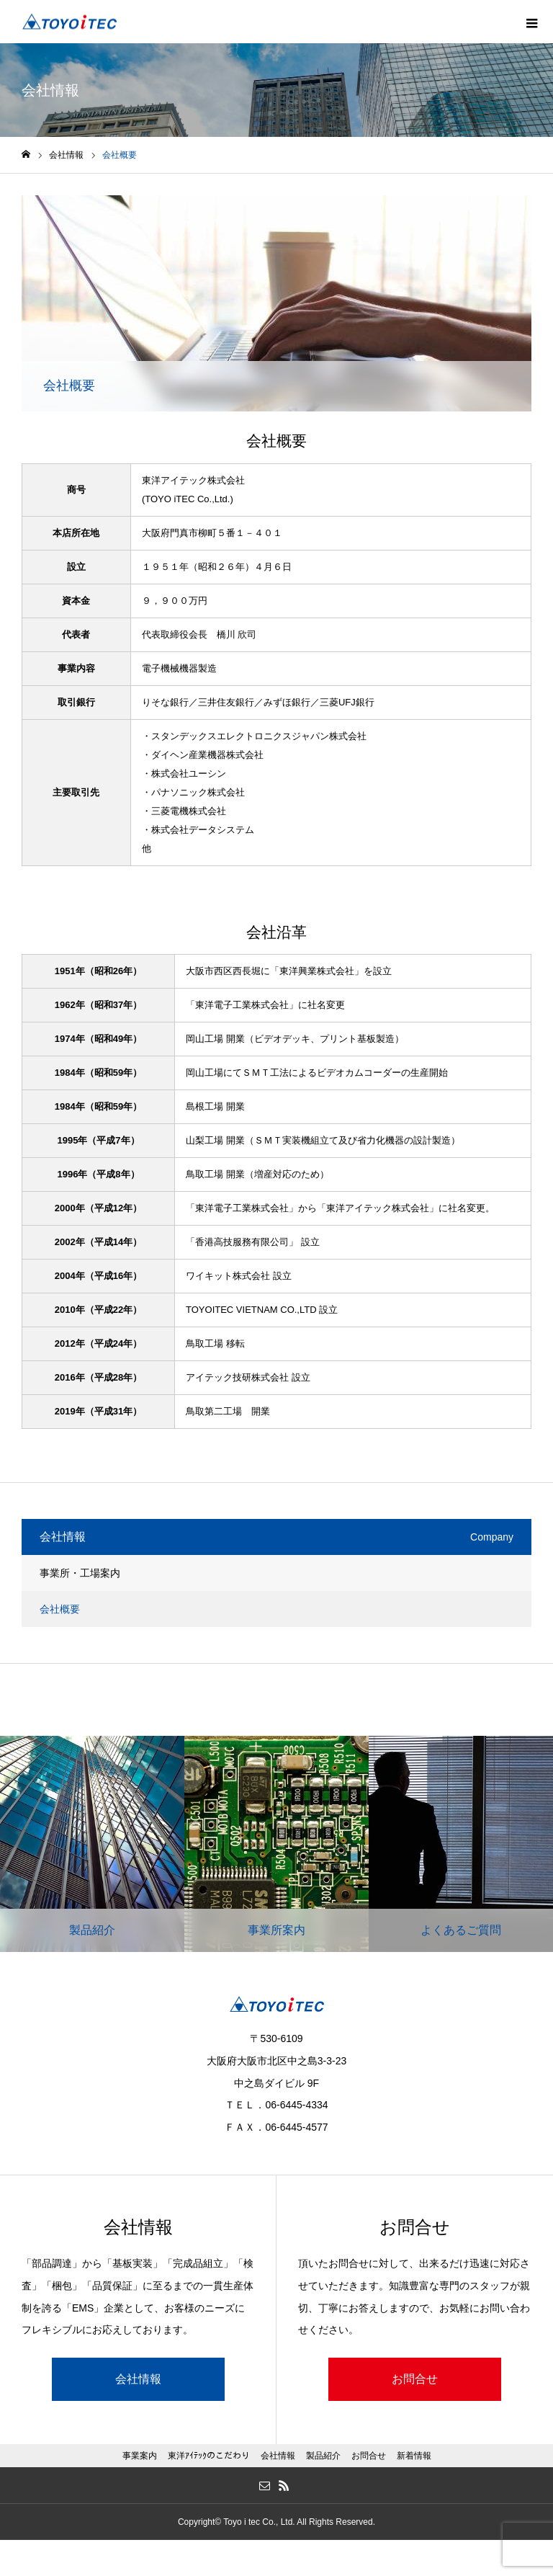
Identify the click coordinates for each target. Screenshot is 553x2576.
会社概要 (60, 1609)
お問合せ (415, 2379)
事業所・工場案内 (80, 1573)
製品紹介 (323, 2456)
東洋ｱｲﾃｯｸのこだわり (209, 2456)
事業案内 (139, 2456)
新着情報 (414, 2456)
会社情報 (138, 2379)
